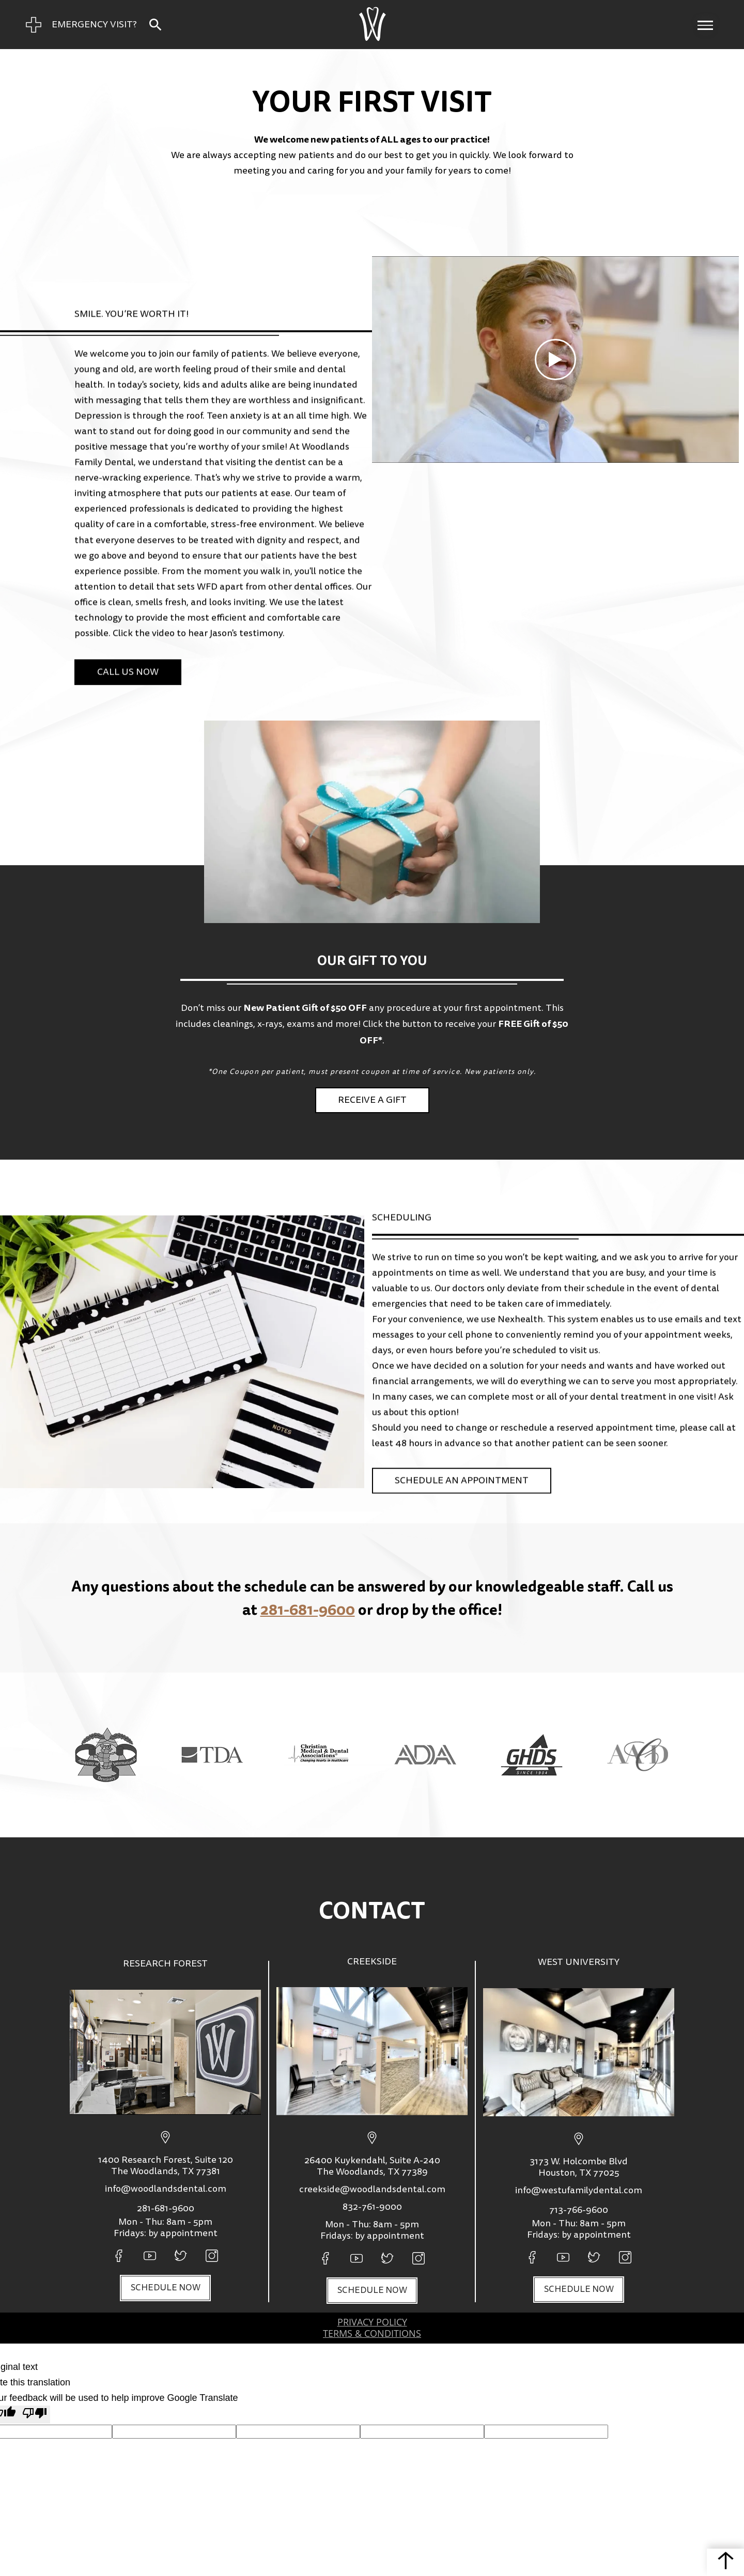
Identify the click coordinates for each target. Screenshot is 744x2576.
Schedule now (165, 2287)
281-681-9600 (307, 1609)
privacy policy (372, 2322)
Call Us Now (128, 619)
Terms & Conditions (372, 2333)
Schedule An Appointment (462, 1448)
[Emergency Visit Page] (81, 25)
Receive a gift (372, 1100)
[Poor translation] (34, 2415)
